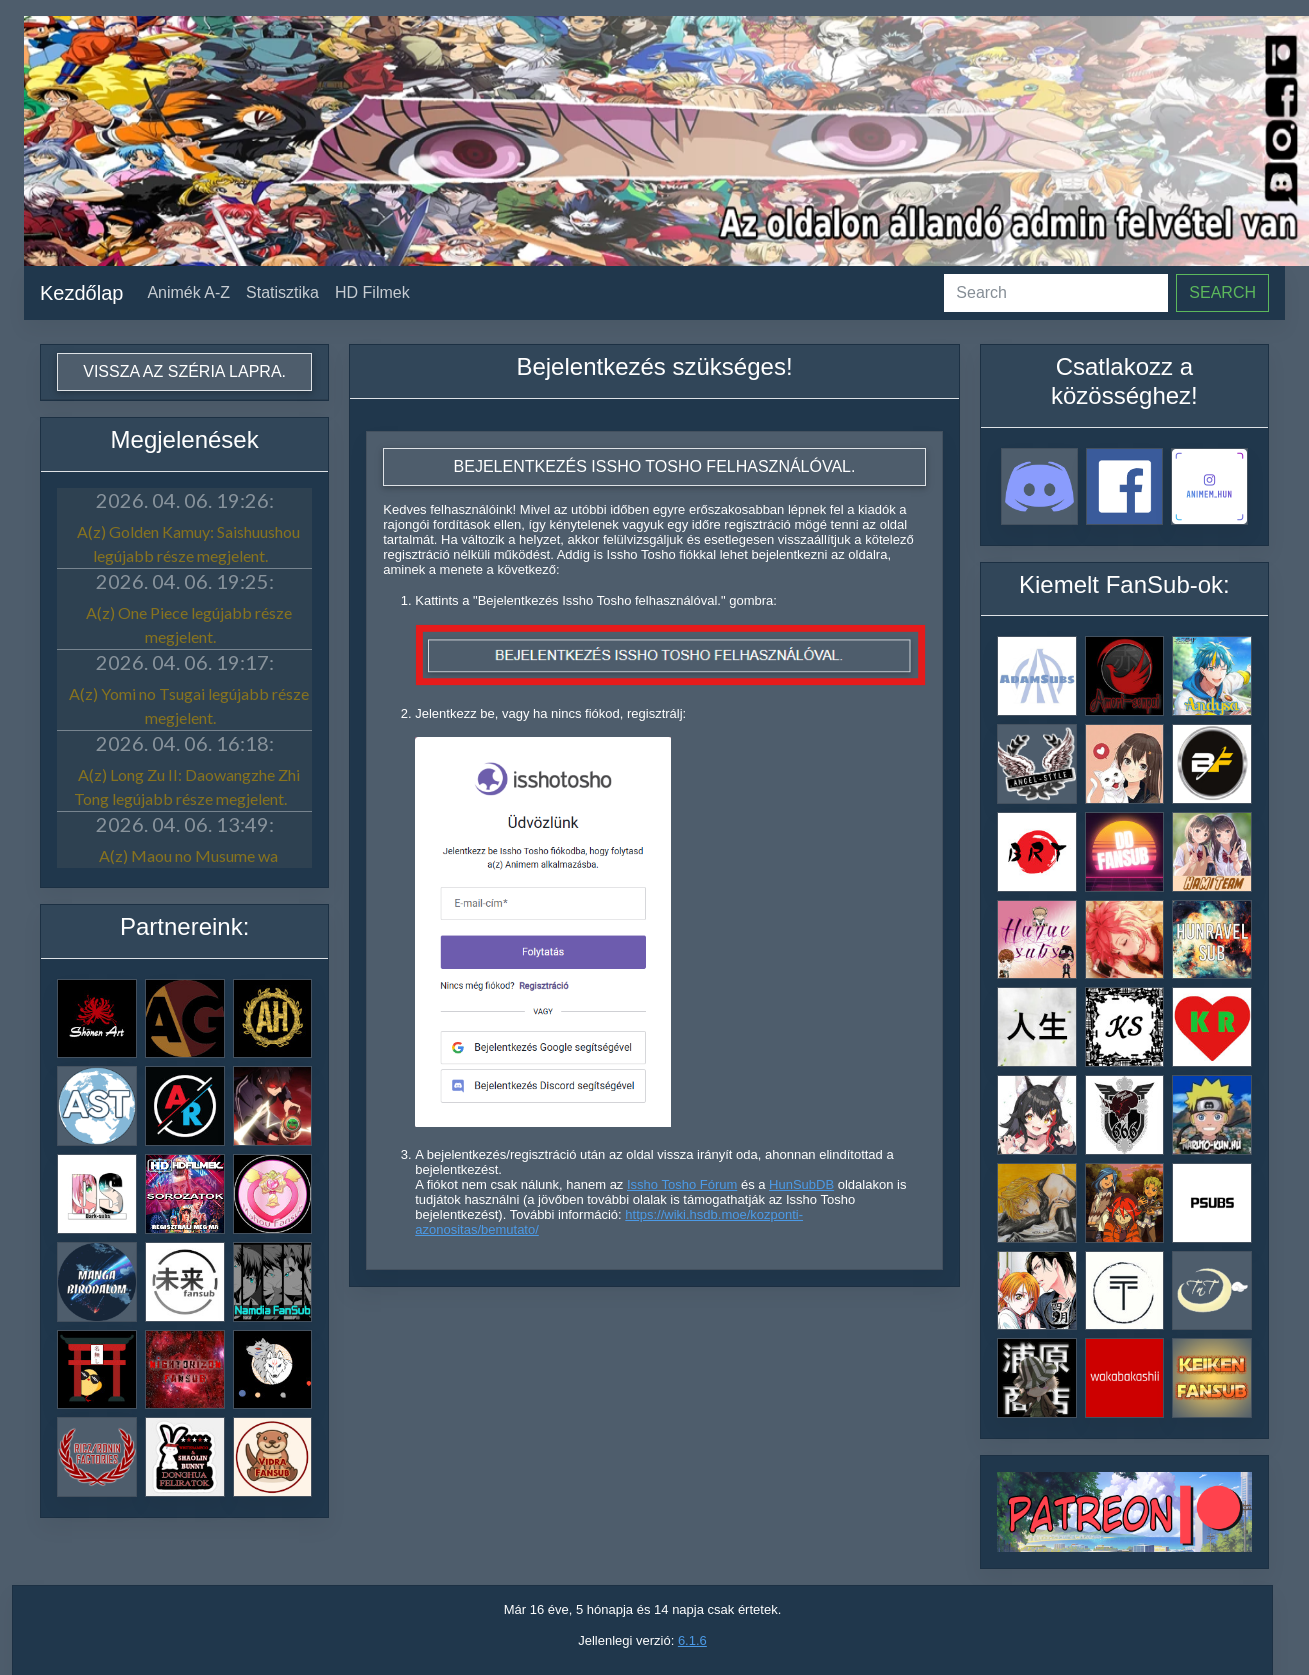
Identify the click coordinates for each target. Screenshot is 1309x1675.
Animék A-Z (188, 292)
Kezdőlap (81, 293)
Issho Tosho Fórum (682, 1184)
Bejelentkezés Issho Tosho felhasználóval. (655, 466)
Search (1222, 292)
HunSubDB (801, 1184)
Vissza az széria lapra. (184, 371)
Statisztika (282, 292)
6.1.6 (692, 1640)
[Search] (1056, 293)
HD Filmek (372, 292)
